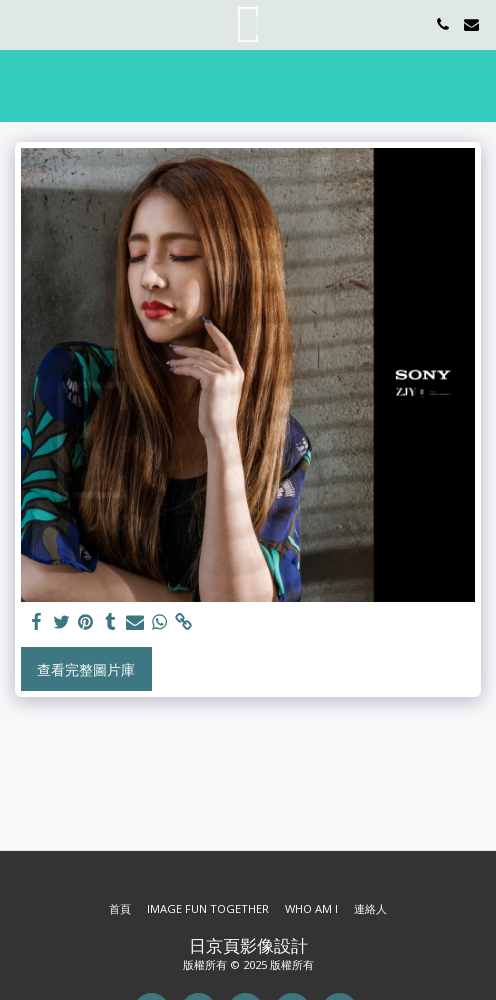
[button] (22, 23)
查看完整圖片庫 (86, 669)
